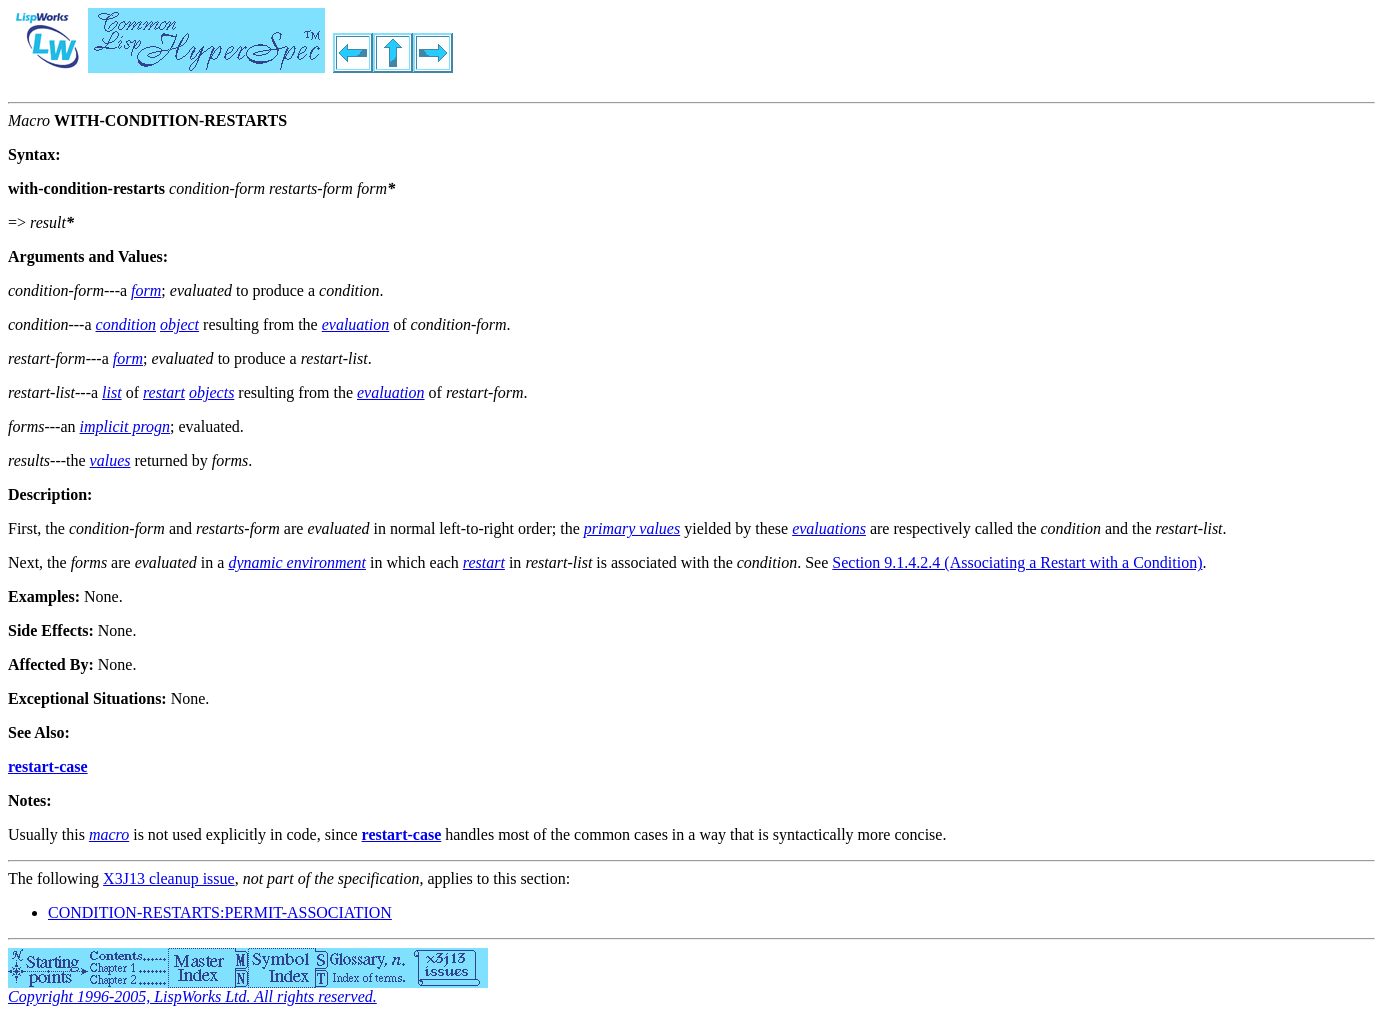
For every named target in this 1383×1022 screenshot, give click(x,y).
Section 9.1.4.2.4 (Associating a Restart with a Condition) (1017, 562)
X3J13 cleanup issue (169, 878)
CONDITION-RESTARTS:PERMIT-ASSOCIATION (220, 912)
